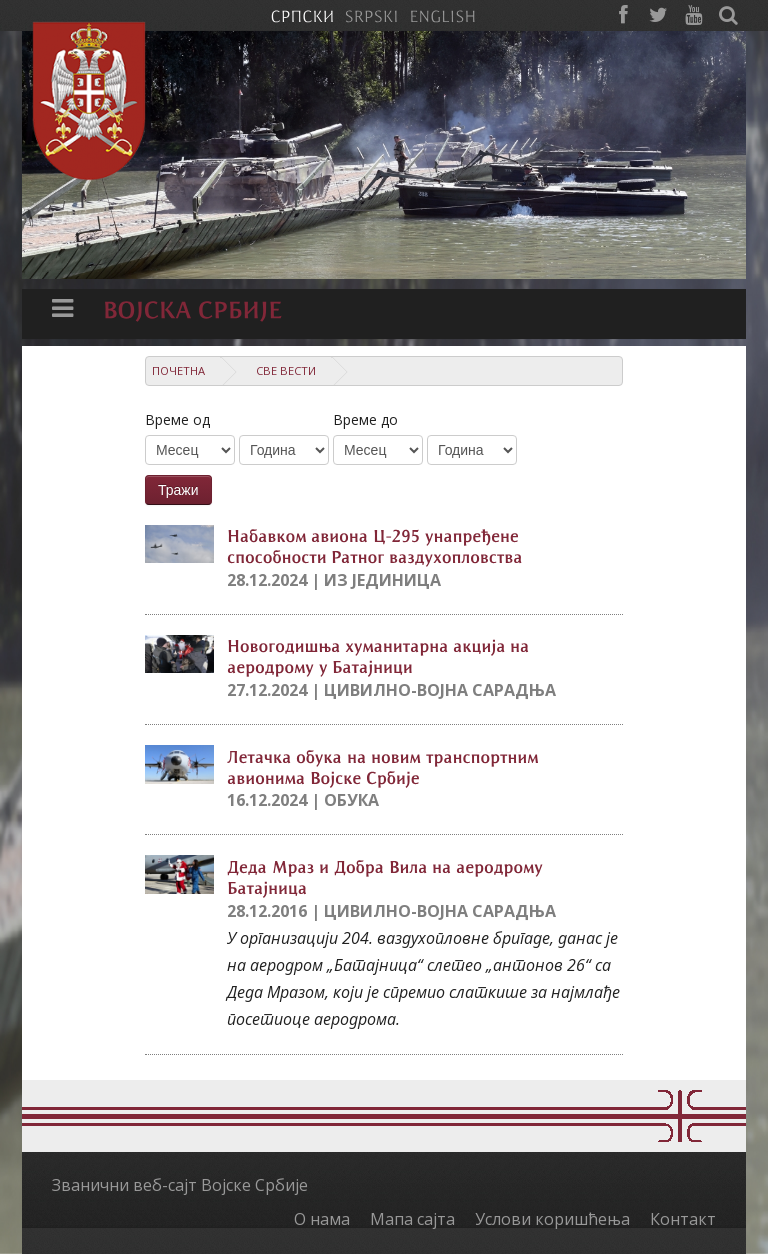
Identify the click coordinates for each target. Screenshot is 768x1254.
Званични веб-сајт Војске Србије (180, 1185)
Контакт (683, 1219)
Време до (365, 419)
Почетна (178, 370)
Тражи (178, 490)
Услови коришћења (552, 1219)
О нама (322, 1219)
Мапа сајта (412, 1219)
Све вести (286, 370)
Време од (177, 419)
